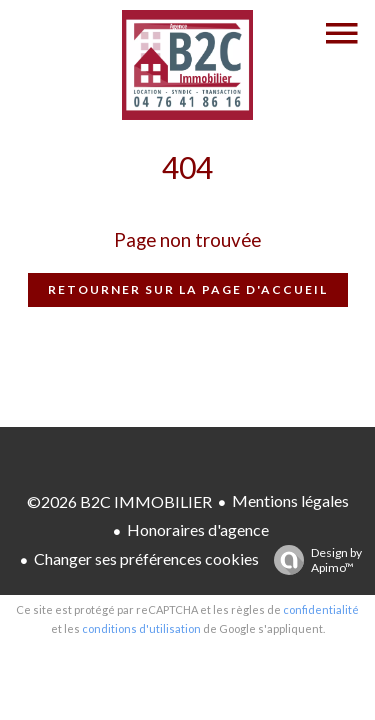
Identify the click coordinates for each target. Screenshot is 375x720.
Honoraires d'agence (198, 529)
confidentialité (321, 609)
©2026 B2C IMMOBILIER (119, 501)
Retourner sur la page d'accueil (188, 289)
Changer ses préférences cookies (146, 558)
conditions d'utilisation (141, 628)
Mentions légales (290, 500)
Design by (313, 560)
